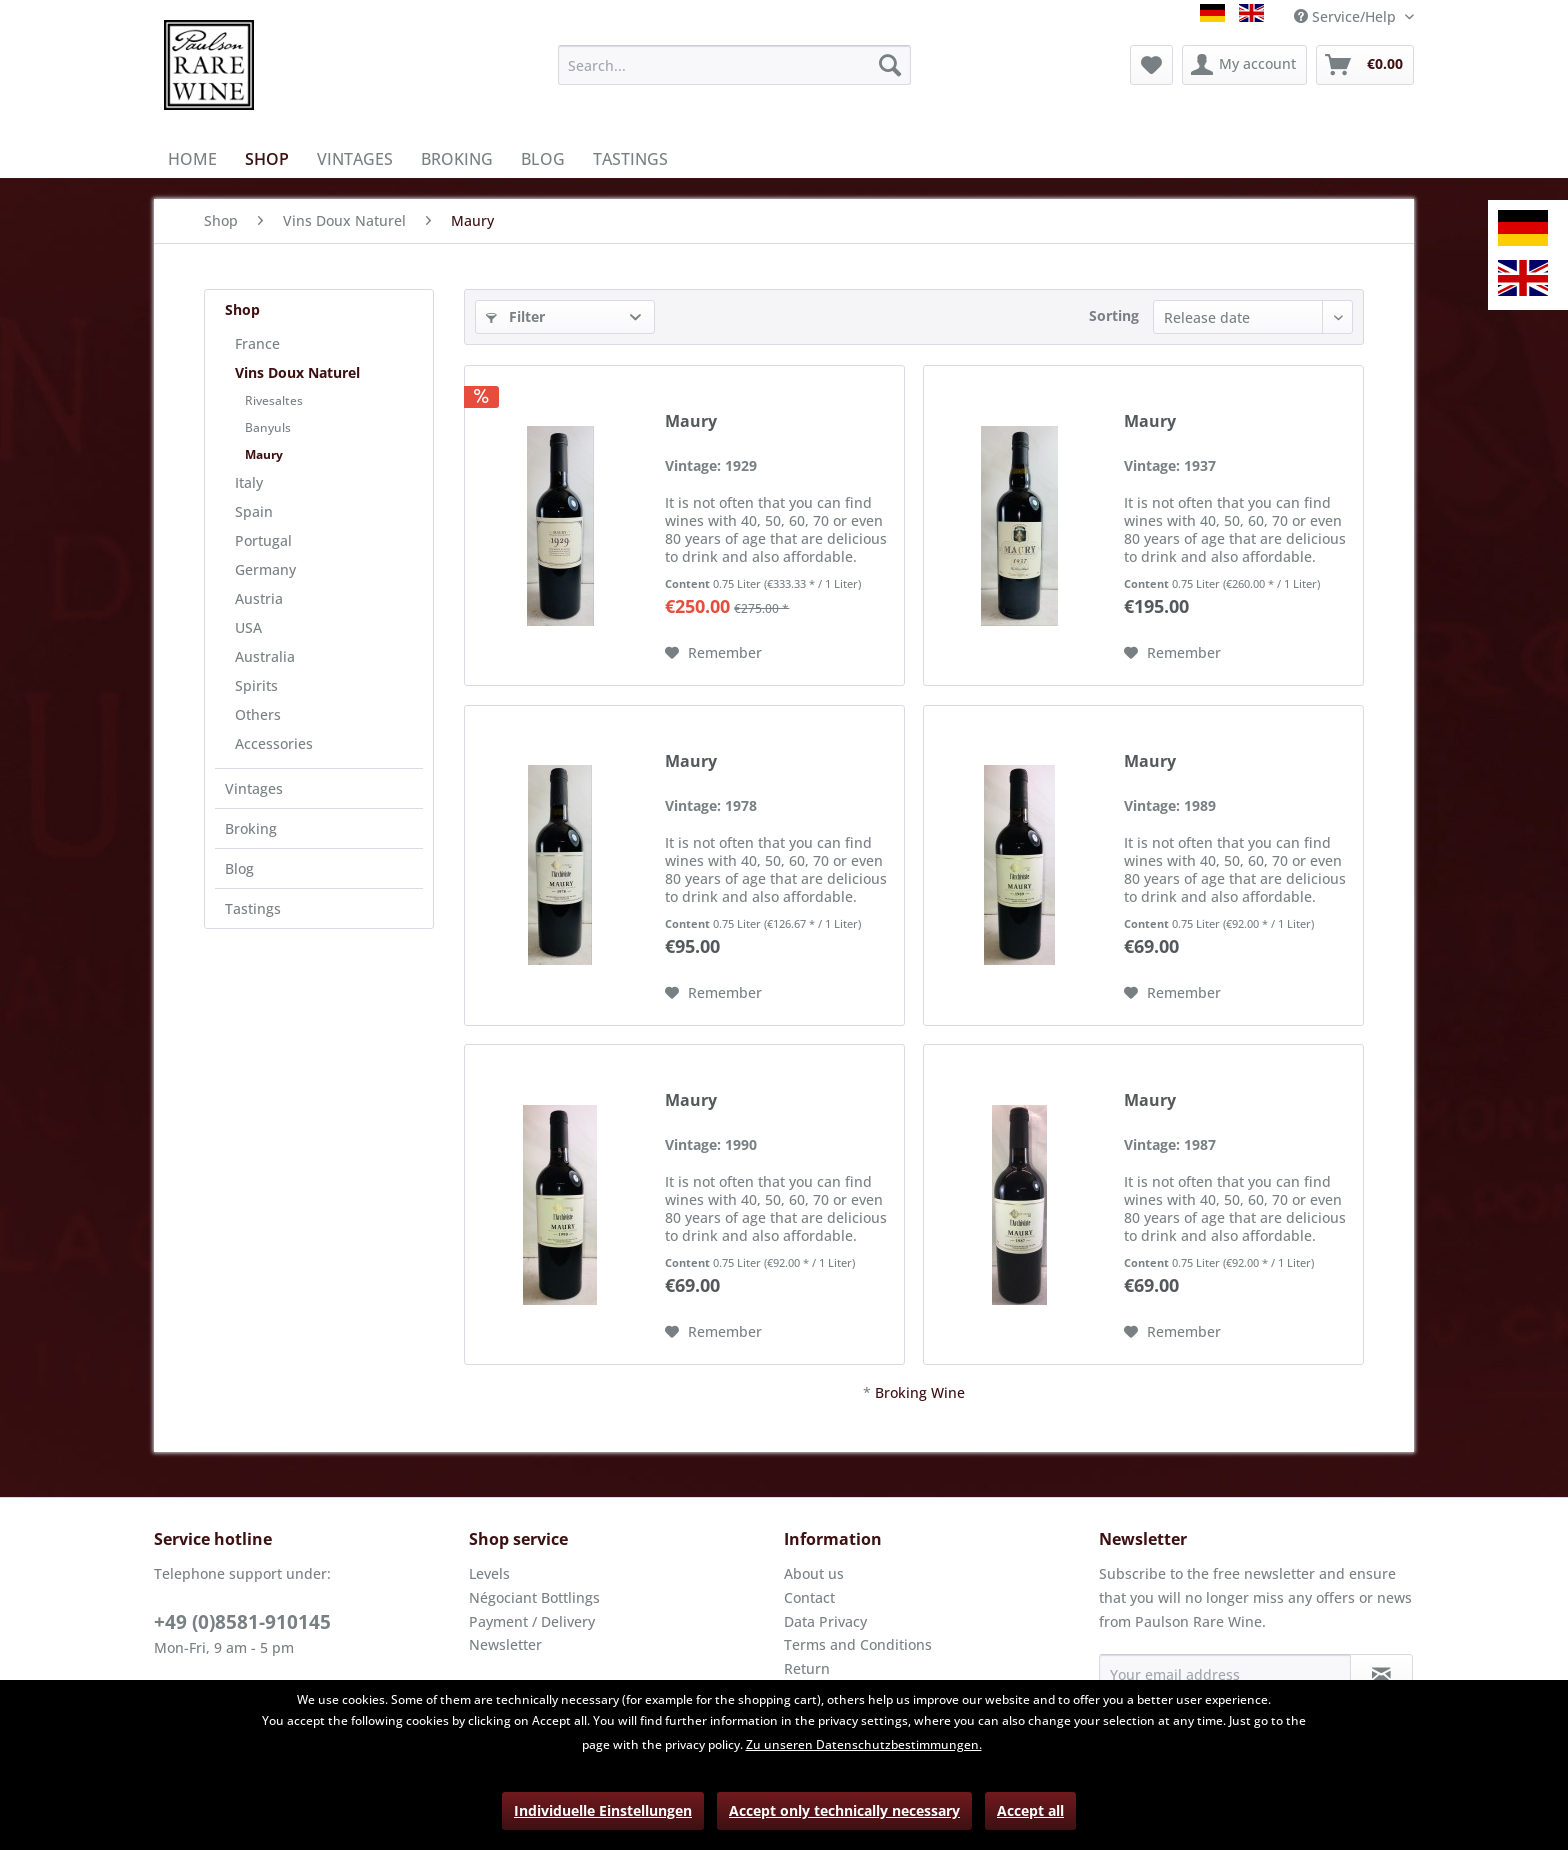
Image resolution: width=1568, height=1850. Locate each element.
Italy (249, 482)
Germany (265, 569)
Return (807, 1668)
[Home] (192, 159)
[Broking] (457, 159)
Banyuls (268, 427)
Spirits (256, 685)
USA (248, 627)
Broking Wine (920, 1392)
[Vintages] (355, 159)
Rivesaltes (274, 400)
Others (258, 714)
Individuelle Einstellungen (603, 1810)
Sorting (1114, 315)
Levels (489, 1573)
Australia (265, 656)
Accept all (1030, 1810)
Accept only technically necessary (844, 1810)
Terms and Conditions (858, 1644)
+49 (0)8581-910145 (242, 1622)
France (257, 343)
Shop (242, 309)
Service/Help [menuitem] (1347, 16)
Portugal (263, 540)
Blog (239, 868)
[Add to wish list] (713, 653)
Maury (264, 454)
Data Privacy (825, 1621)
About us (814, 1573)
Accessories (274, 743)
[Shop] (267, 159)
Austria (259, 598)
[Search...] (734, 65)
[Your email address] (1225, 1674)
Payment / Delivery (532, 1621)
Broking (251, 828)
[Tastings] (630, 159)
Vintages (254, 788)
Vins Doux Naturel (297, 372)
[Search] (890, 65)
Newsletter (505, 1644)
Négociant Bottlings (534, 1597)
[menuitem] (734, 65)
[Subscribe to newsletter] (1381, 1674)
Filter (515, 316)
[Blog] (543, 159)
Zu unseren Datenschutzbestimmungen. (864, 1744)
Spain (254, 511)
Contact (809, 1597)
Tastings (253, 908)
